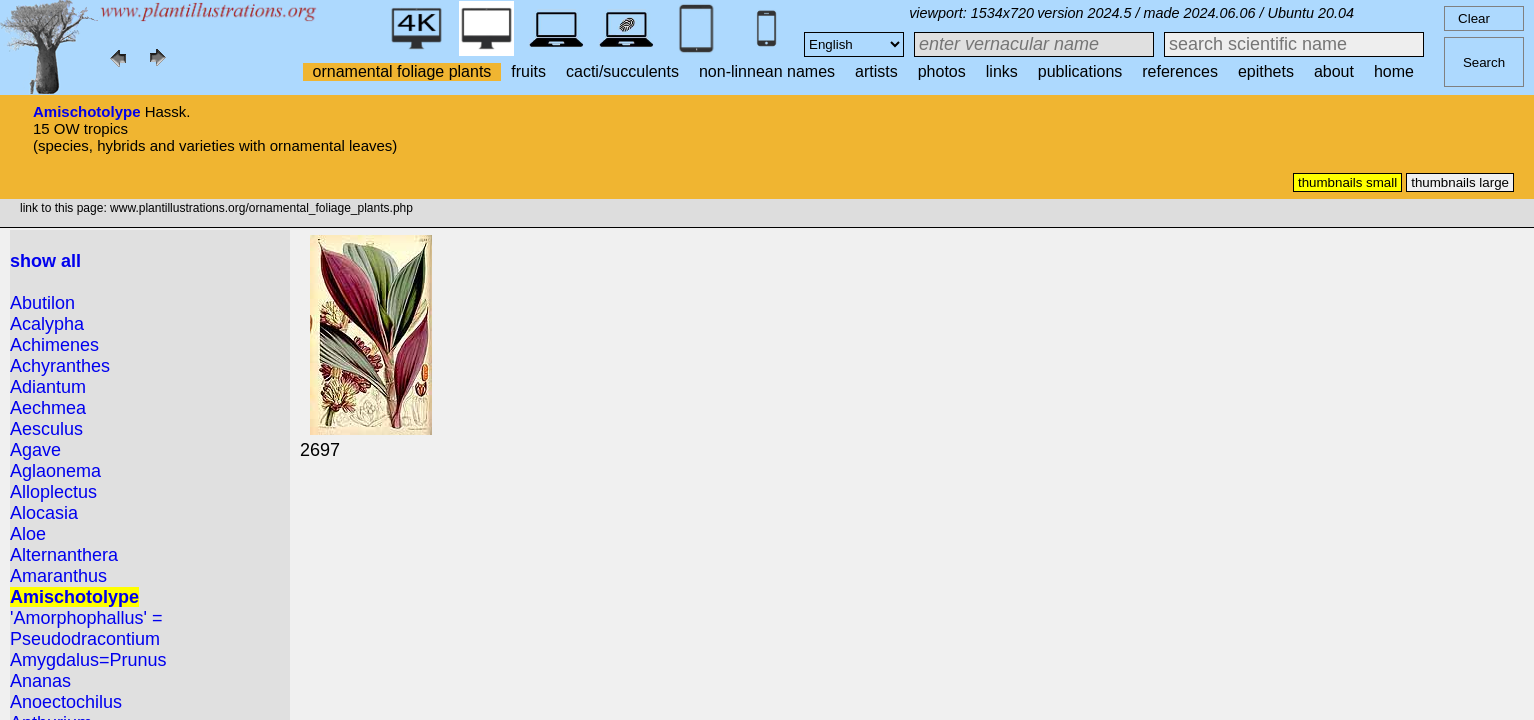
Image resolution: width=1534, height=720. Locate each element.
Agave (35, 450)
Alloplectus (53, 492)
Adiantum (48, 387)
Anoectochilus (66, 702)
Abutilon (42, 303)
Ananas (40, 681)
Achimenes (54, 345)
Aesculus (46, 429)
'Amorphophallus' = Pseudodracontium (86, 628)
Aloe (28, 534)
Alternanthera (64, 555)
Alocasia (44, 513)
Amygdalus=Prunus (88, 660)
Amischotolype (87, 111)
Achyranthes (60, 366)
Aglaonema (55, 471)
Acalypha (47, 324)
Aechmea (48, 408)
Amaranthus (58, 576)
